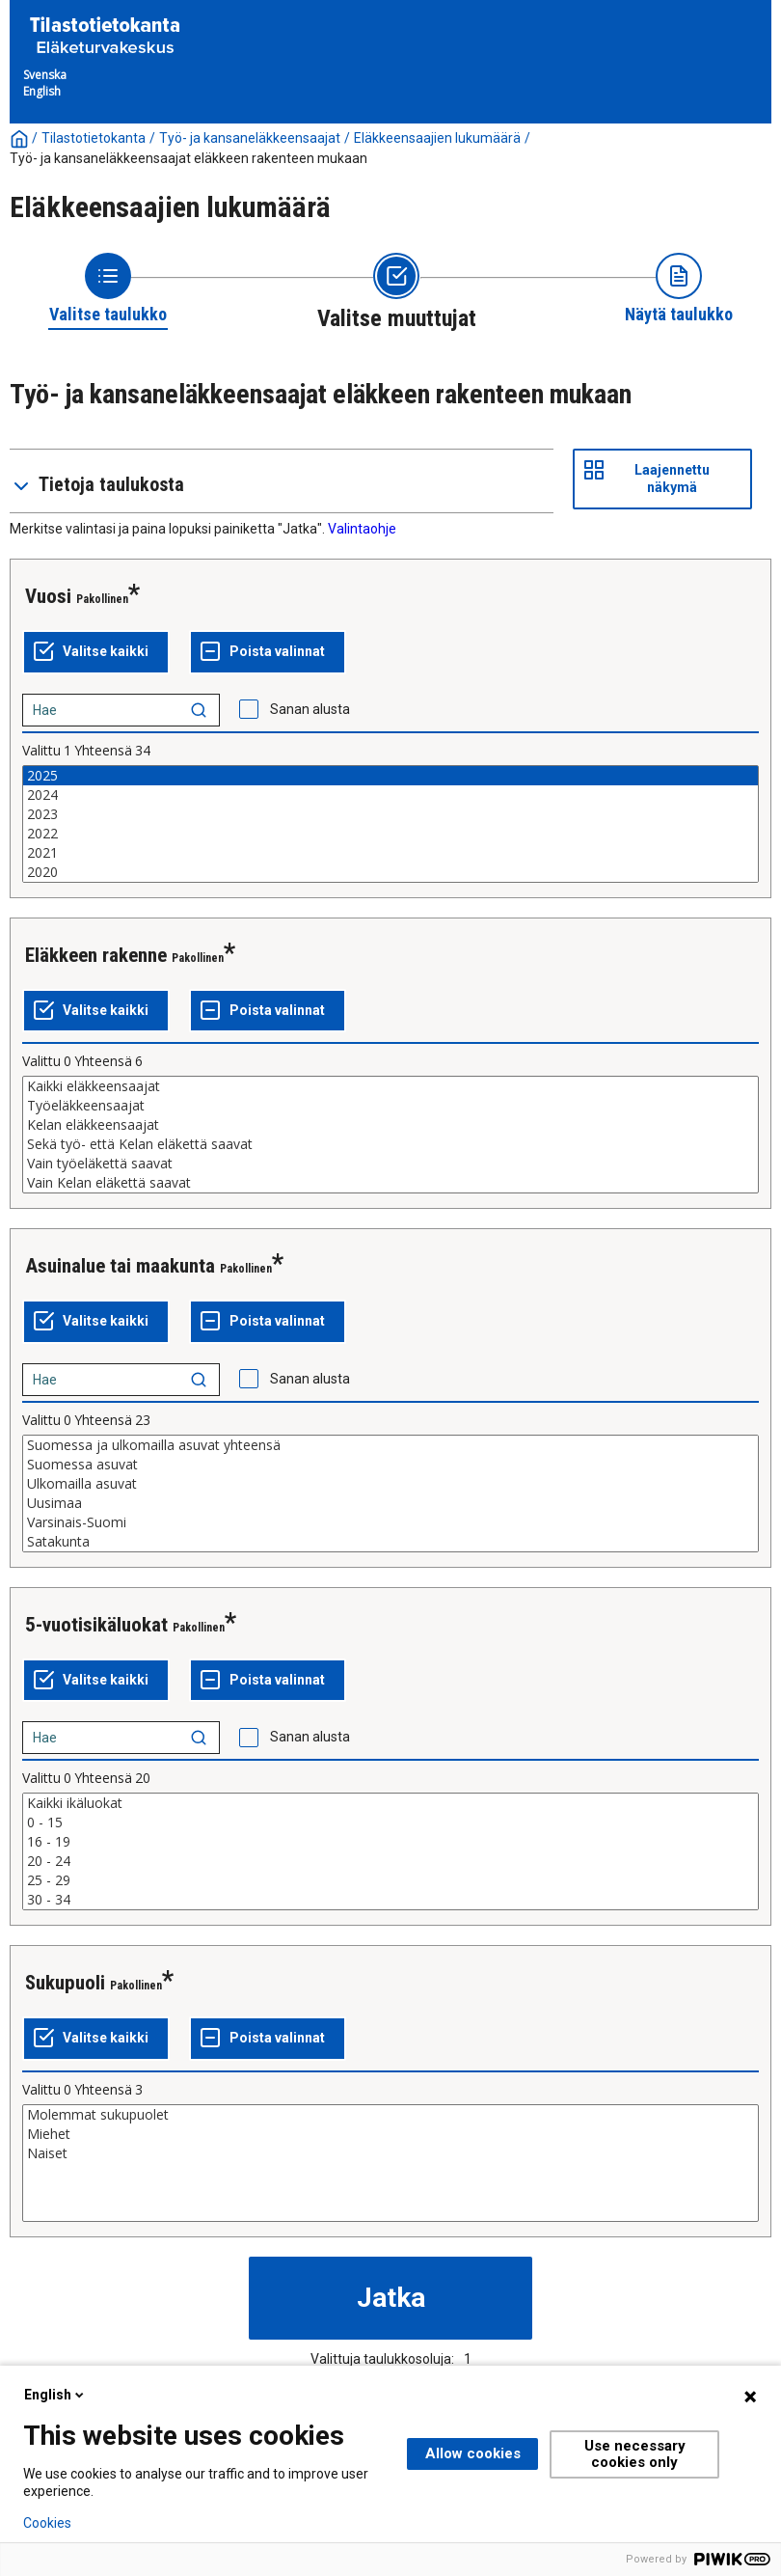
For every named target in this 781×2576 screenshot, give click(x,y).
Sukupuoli (65, 1982)
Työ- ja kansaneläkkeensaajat (249, 138)
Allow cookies (473, 2453)
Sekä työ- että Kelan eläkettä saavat (390, 1144)
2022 (390, 833)
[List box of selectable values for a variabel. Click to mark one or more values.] (390, 824)
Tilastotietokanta (93, 138)
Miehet (390, 2134)
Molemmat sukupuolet (390, 2114)
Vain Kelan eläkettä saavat (390, 1182)
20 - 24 (390, 1861)
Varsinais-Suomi (390, 1522)
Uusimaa (390, 1503)
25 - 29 (390, 1880)
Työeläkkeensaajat (390, 1105)
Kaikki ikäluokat (390, 1803)
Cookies (47, 2523)
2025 (390, 775)
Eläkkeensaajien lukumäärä (437, 138)
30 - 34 (390, 1899)
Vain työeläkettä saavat (390, 1163)
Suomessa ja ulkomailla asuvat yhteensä (390, 1445)
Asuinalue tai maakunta (120, 1265)
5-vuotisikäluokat (96, 1624)
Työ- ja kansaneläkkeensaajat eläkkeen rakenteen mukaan (188, 158)
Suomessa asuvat (390, 1464)
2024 (390, 795)
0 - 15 (390, 1822)
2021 (390, 853)
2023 (390, 814)
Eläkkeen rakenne (96, 955)
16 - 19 (390, 1841)
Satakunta (390, 1541)
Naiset (390, 2153)
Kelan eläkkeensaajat (390, 1125)
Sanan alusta (310, 709)
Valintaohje (362, 528)
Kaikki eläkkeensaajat (390, 1086)
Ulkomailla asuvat (390, 1484)
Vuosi (48, 596)
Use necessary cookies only (635, 2454)
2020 (390, 872)
